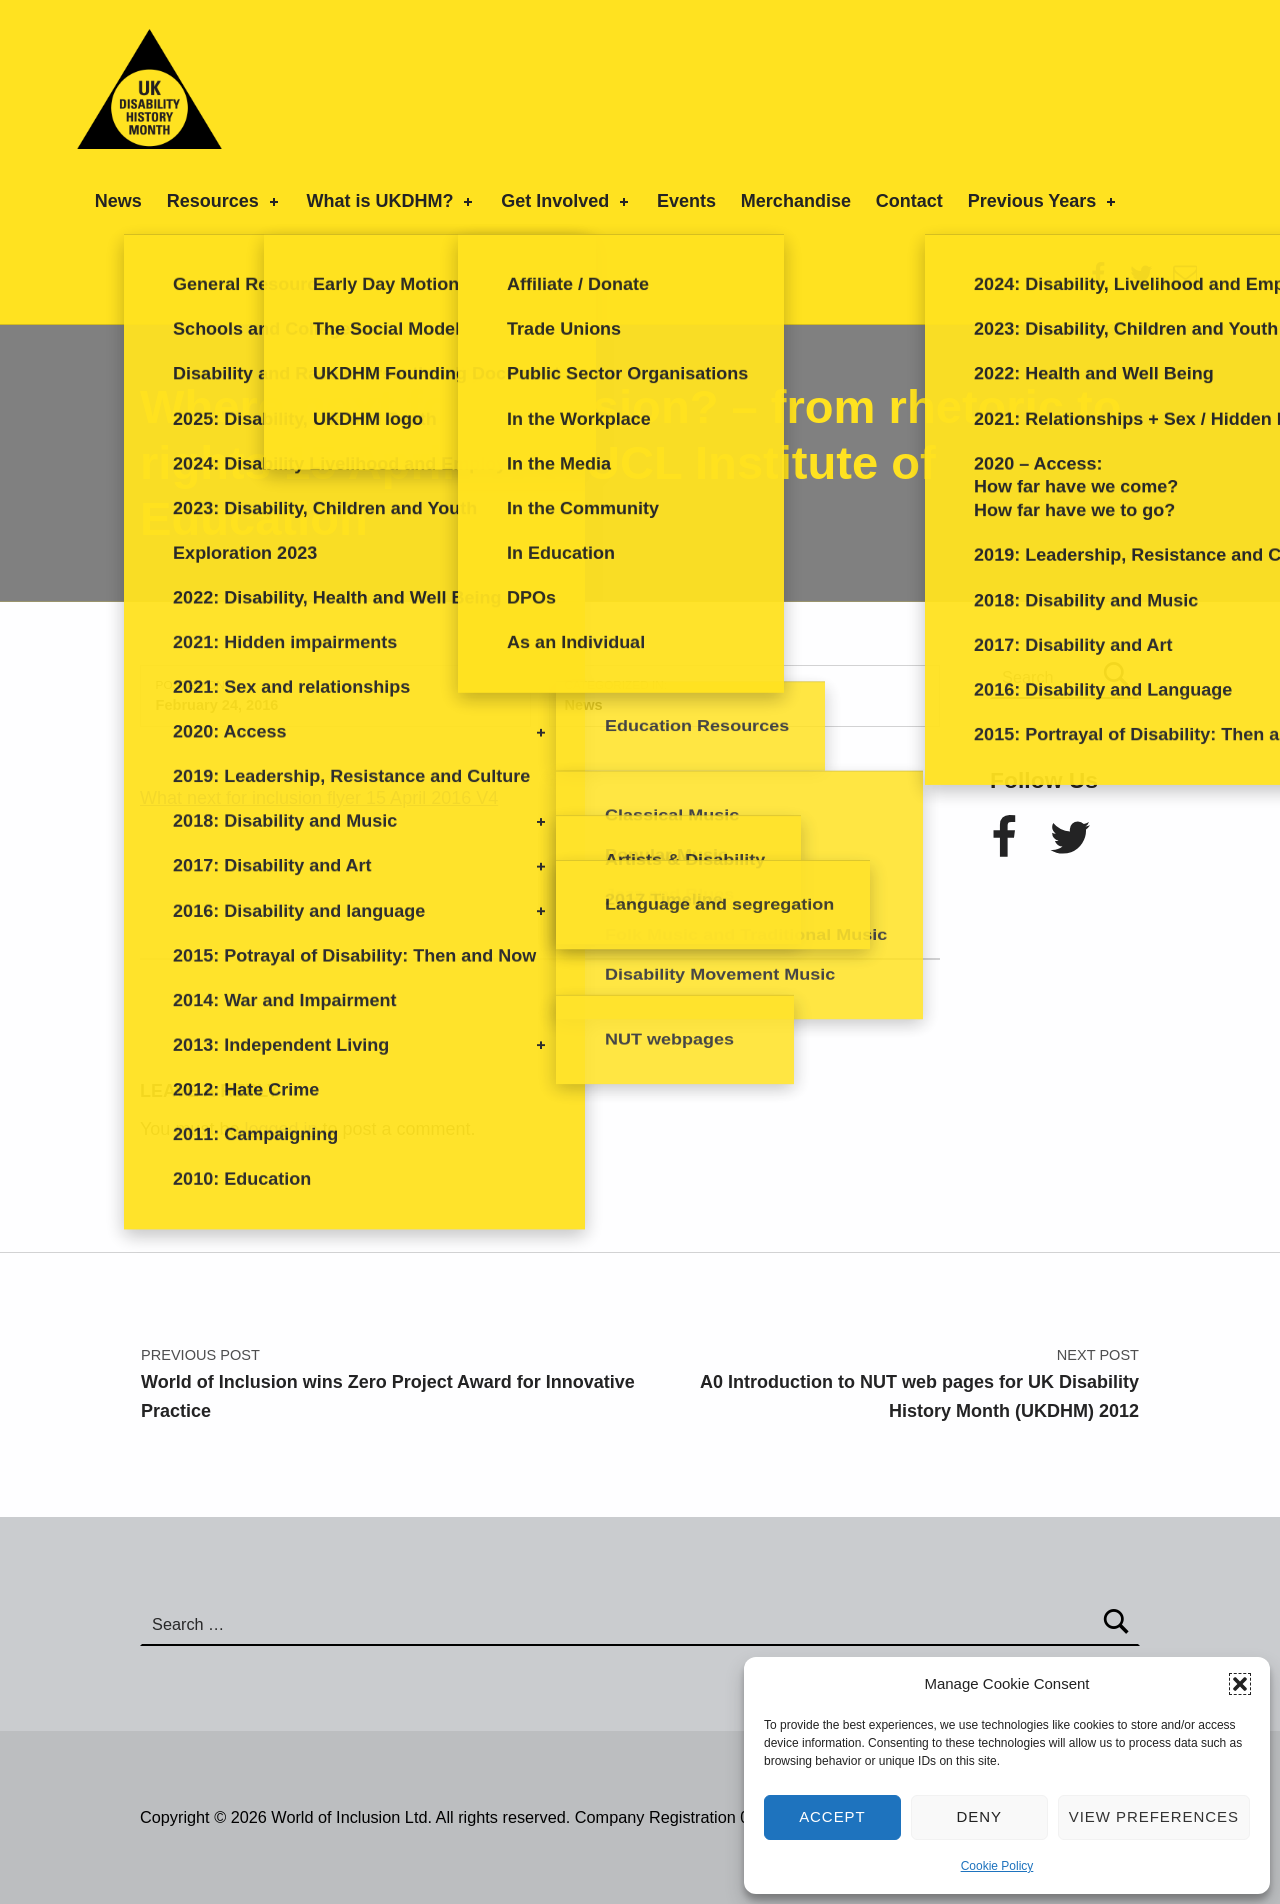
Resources (224, 201)
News (118, 201)
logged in (280, 1129)
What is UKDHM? (391, 201)
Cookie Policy (997, 1866)
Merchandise (796, 201)
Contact (909, 201)
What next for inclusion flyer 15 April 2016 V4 (319, 798)
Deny (980, 1816)
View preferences (1154, 1816)
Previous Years (1044, 201)
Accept (832, 1816)
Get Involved (566, 201)
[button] (1240, 1684)
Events (686, 201)
